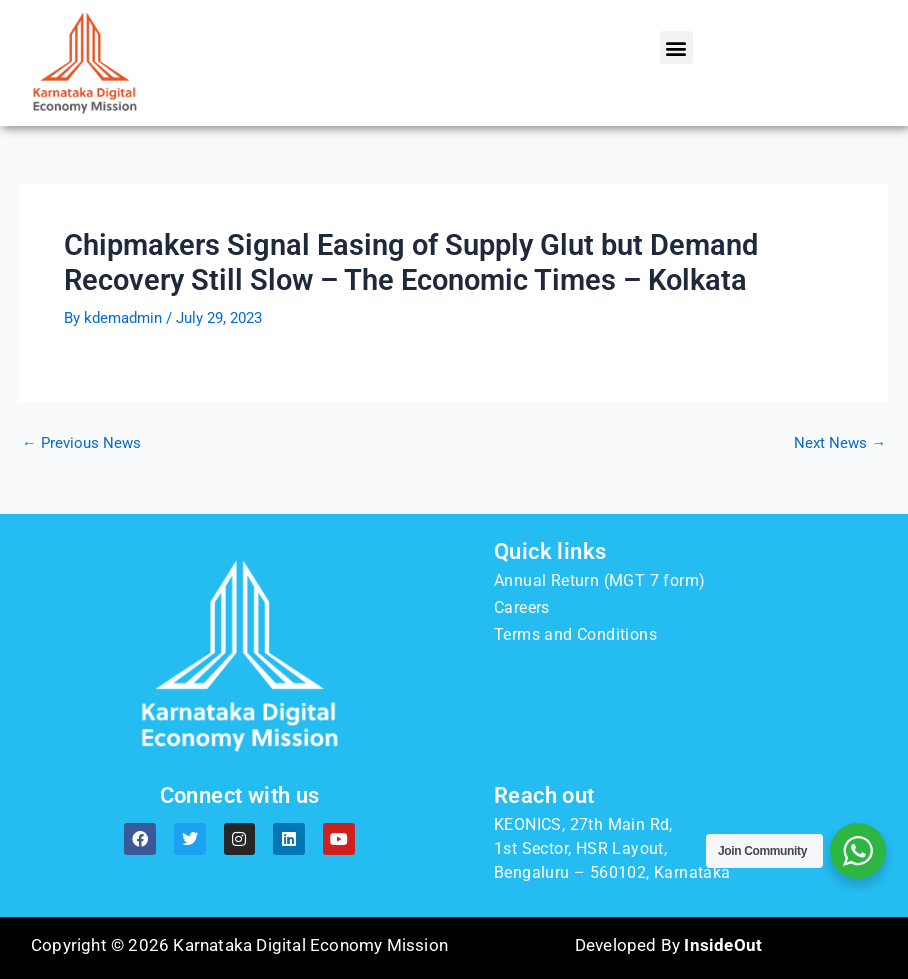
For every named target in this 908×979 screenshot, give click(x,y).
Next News (840, 443)
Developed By (668, 945)
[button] (676, 47)
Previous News (81, 443)
